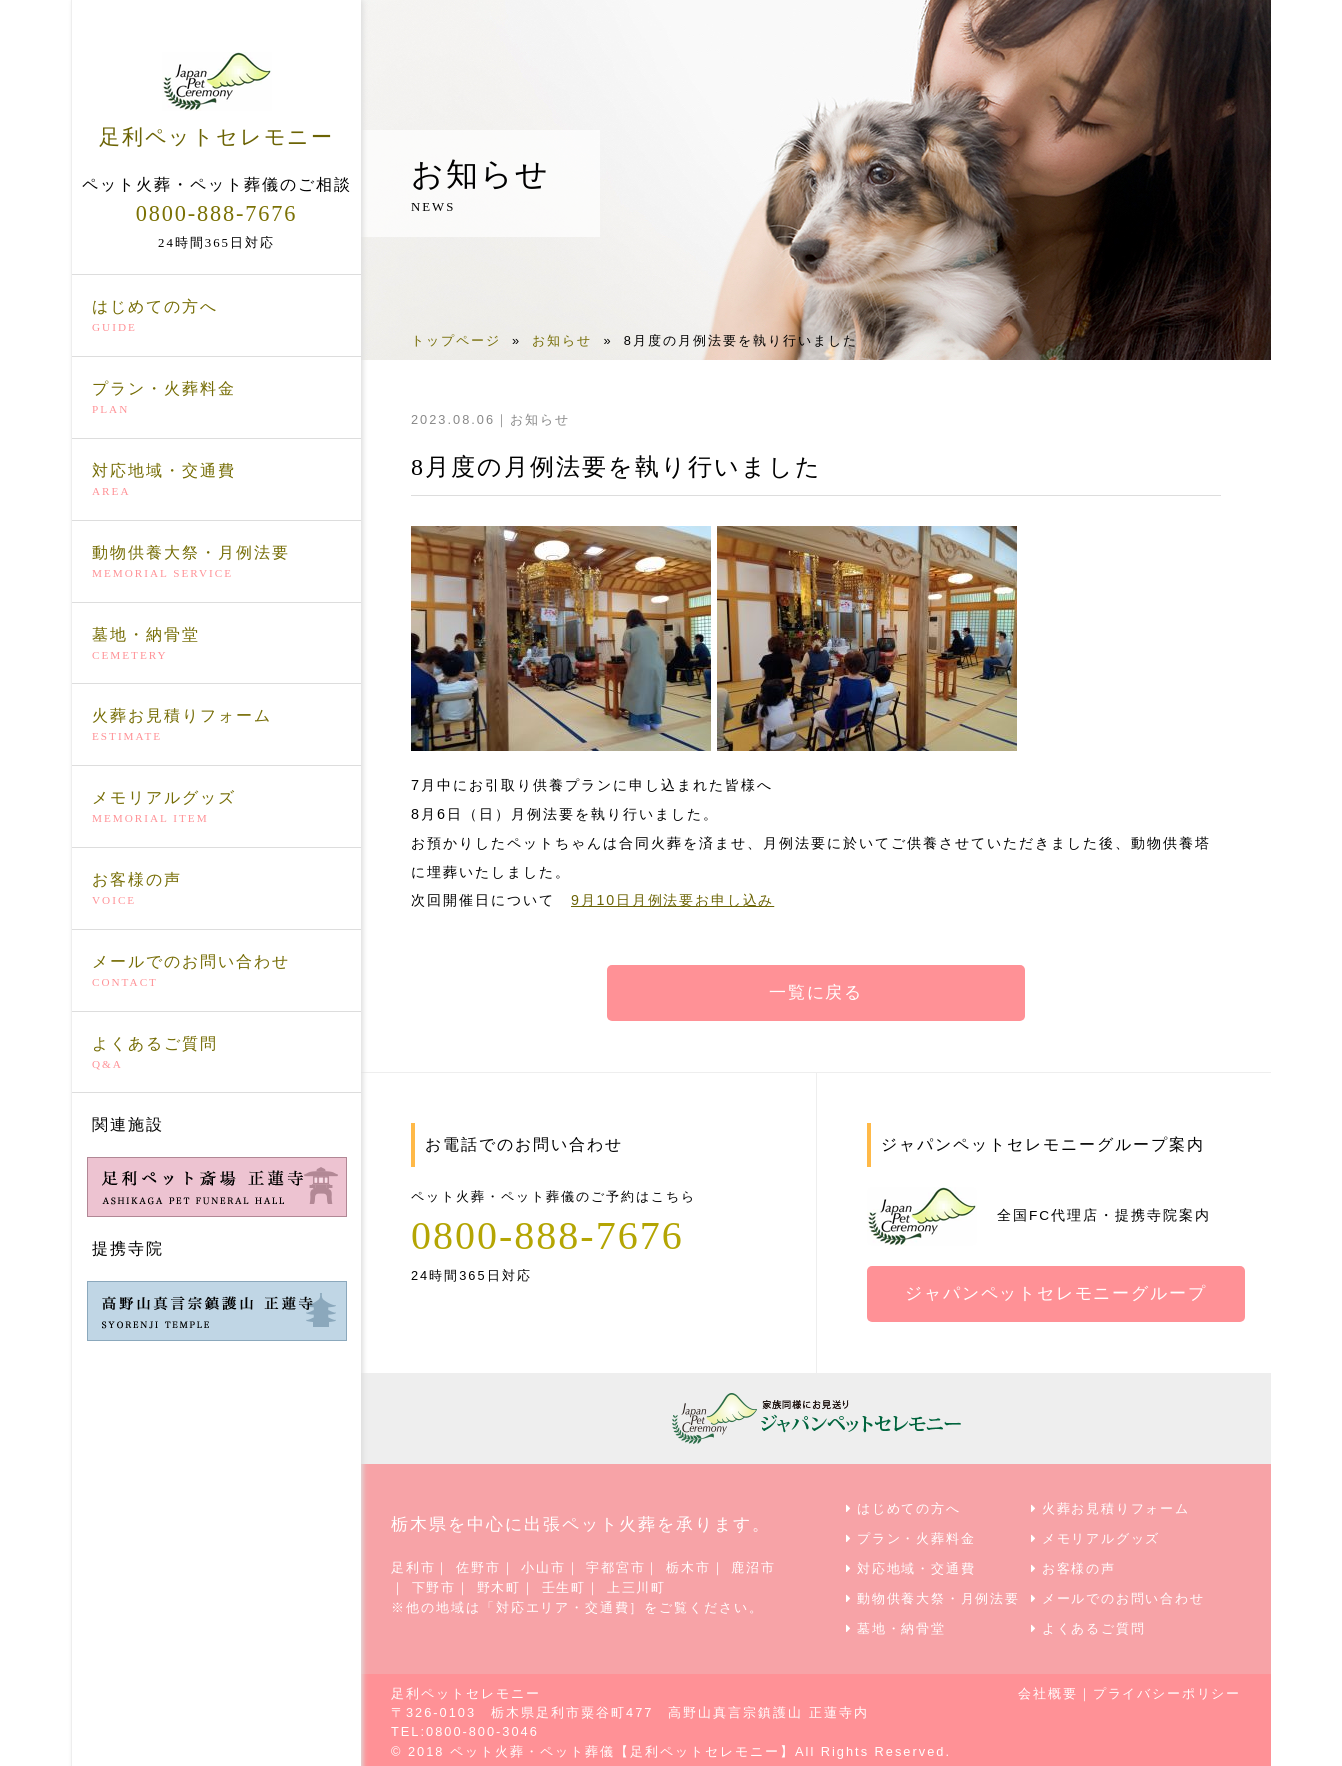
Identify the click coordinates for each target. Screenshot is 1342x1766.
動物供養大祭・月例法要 (216, 561)
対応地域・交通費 (216, 480)
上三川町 (638, 1585)
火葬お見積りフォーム (216, 725)
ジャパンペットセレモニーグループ (1057, 1294)
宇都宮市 (618, 1566)
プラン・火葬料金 (216, 398)
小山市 (544, 1566)
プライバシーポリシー (1166, 1688)
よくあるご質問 (216, 1052)
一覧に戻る (816, 993)
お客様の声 (216, 889)
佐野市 (479, 1566)
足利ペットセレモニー (216, 99)
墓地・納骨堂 (216, 643)
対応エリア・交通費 (563, 1604)
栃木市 (690, 1566)
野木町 (499, 1585)
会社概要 (1046, 1688)
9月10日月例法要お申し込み (674, 900)
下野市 (434, 1585)
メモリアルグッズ (216, 807)
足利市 (413, 1566)
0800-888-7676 (216, 211)
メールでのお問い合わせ (216, 970)
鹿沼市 (756, 1566)
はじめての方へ (216, 316)
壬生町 (565, 1585)
